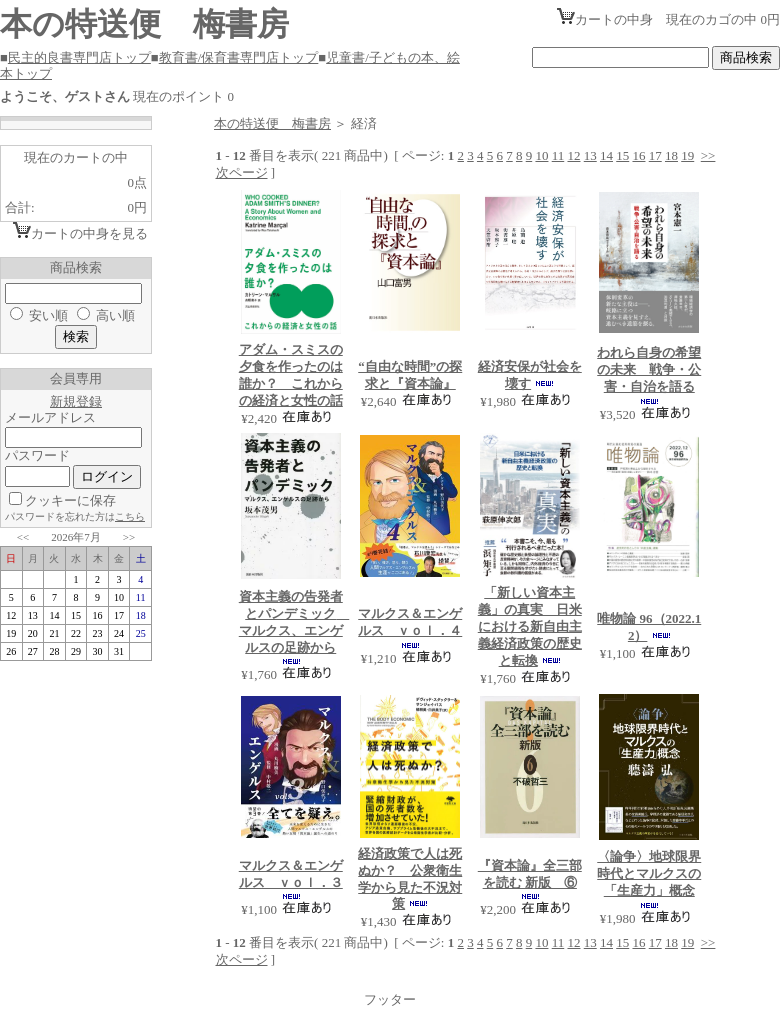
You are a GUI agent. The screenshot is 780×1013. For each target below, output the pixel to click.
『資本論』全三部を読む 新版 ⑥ (530, 874)
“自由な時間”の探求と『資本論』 (410, 375)
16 (638, 155)
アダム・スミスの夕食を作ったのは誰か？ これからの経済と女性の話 (291, 375)
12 (573, 155)
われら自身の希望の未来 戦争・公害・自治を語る (649, 369)
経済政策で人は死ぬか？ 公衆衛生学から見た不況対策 (410, 879)
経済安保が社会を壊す (530, 375)
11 (558, 155)
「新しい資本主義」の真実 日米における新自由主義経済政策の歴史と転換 (530, 626)
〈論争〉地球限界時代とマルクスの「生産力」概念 (649, 873)
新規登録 (76, 401)
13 (590, 155)
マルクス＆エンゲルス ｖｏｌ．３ (291, 874)
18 (671, 155)
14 (606, 155)
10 (541, 155)
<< (23, 537)
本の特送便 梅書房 (272, 123)
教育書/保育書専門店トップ (239, 57)
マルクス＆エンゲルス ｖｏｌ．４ (410, 622)
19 (687, 155)
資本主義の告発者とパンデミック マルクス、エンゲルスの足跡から (294, 622)
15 (622, 155)
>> (129, 537)
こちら (130, 516)
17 (655, 155)
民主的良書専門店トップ (79, 57)
